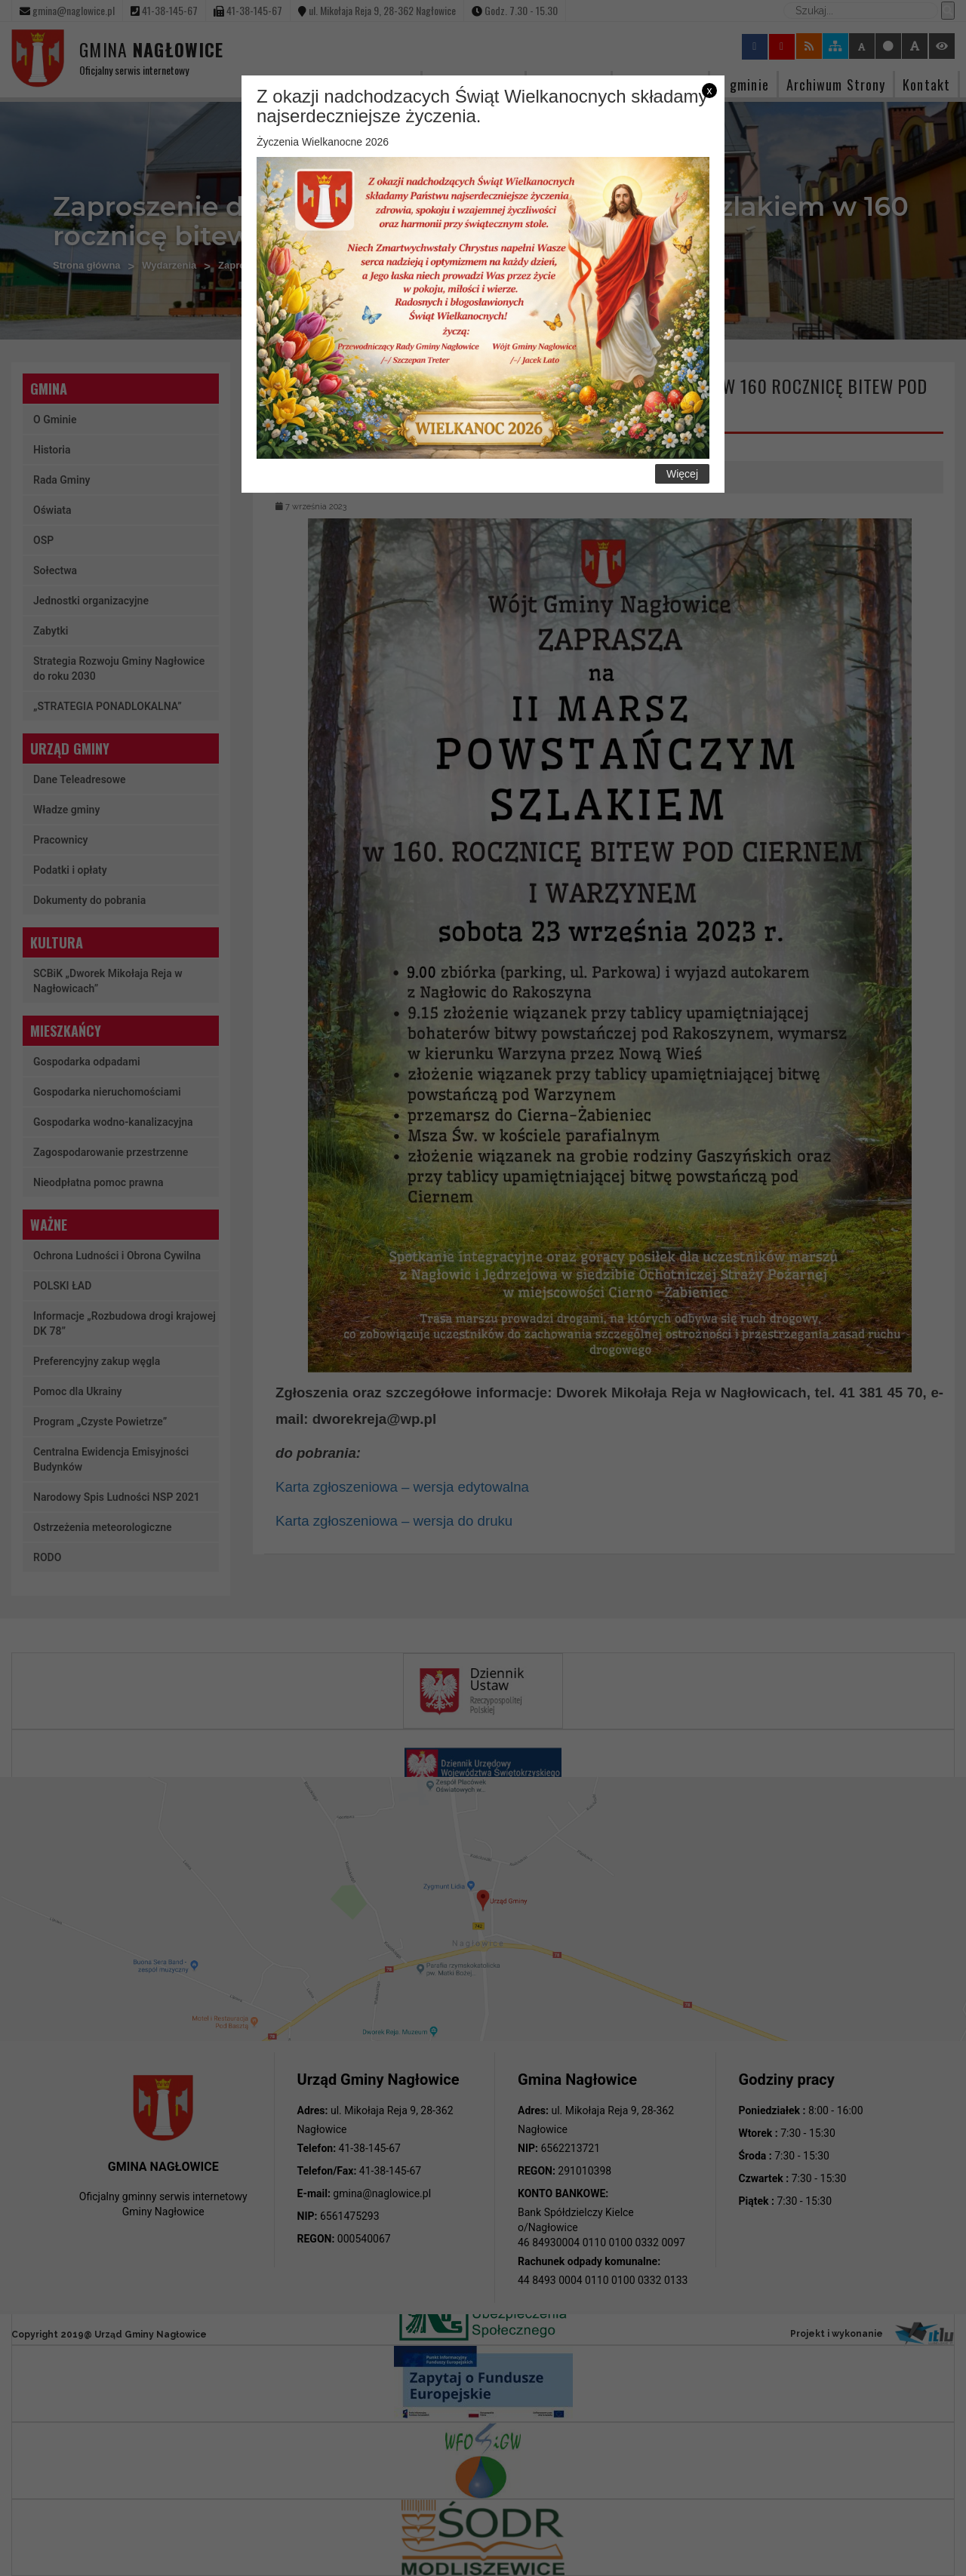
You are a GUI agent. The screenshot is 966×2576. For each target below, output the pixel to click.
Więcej (682, 474)
